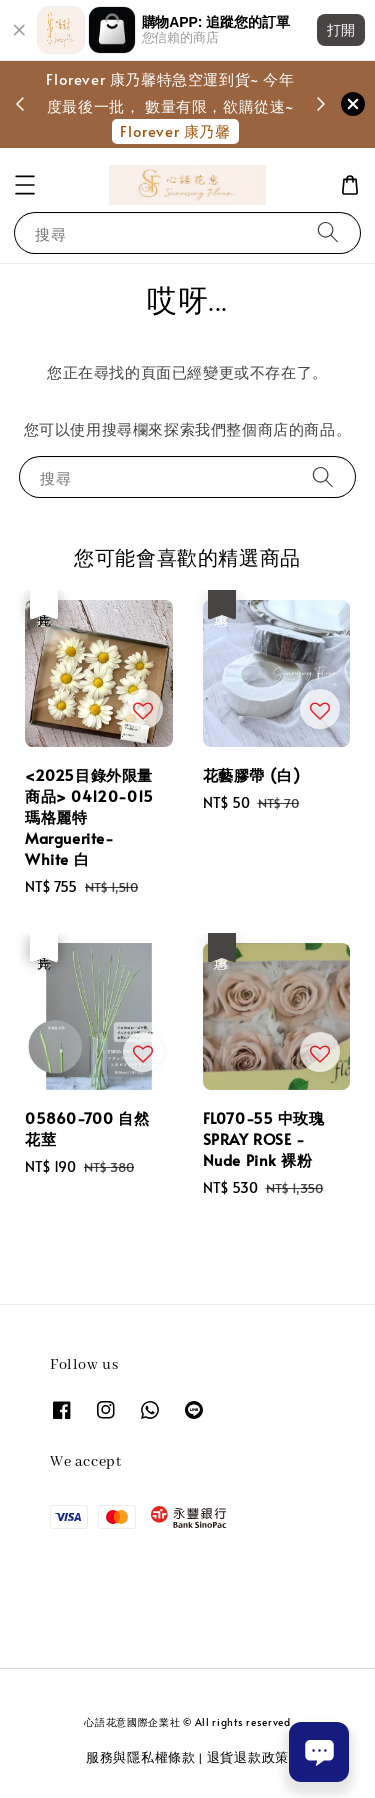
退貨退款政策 (248, 1757)
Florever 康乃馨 (175, 130)
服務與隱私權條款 (141, 1757)
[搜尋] (328, 232)
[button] (25, 185)
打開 (341, 30)
